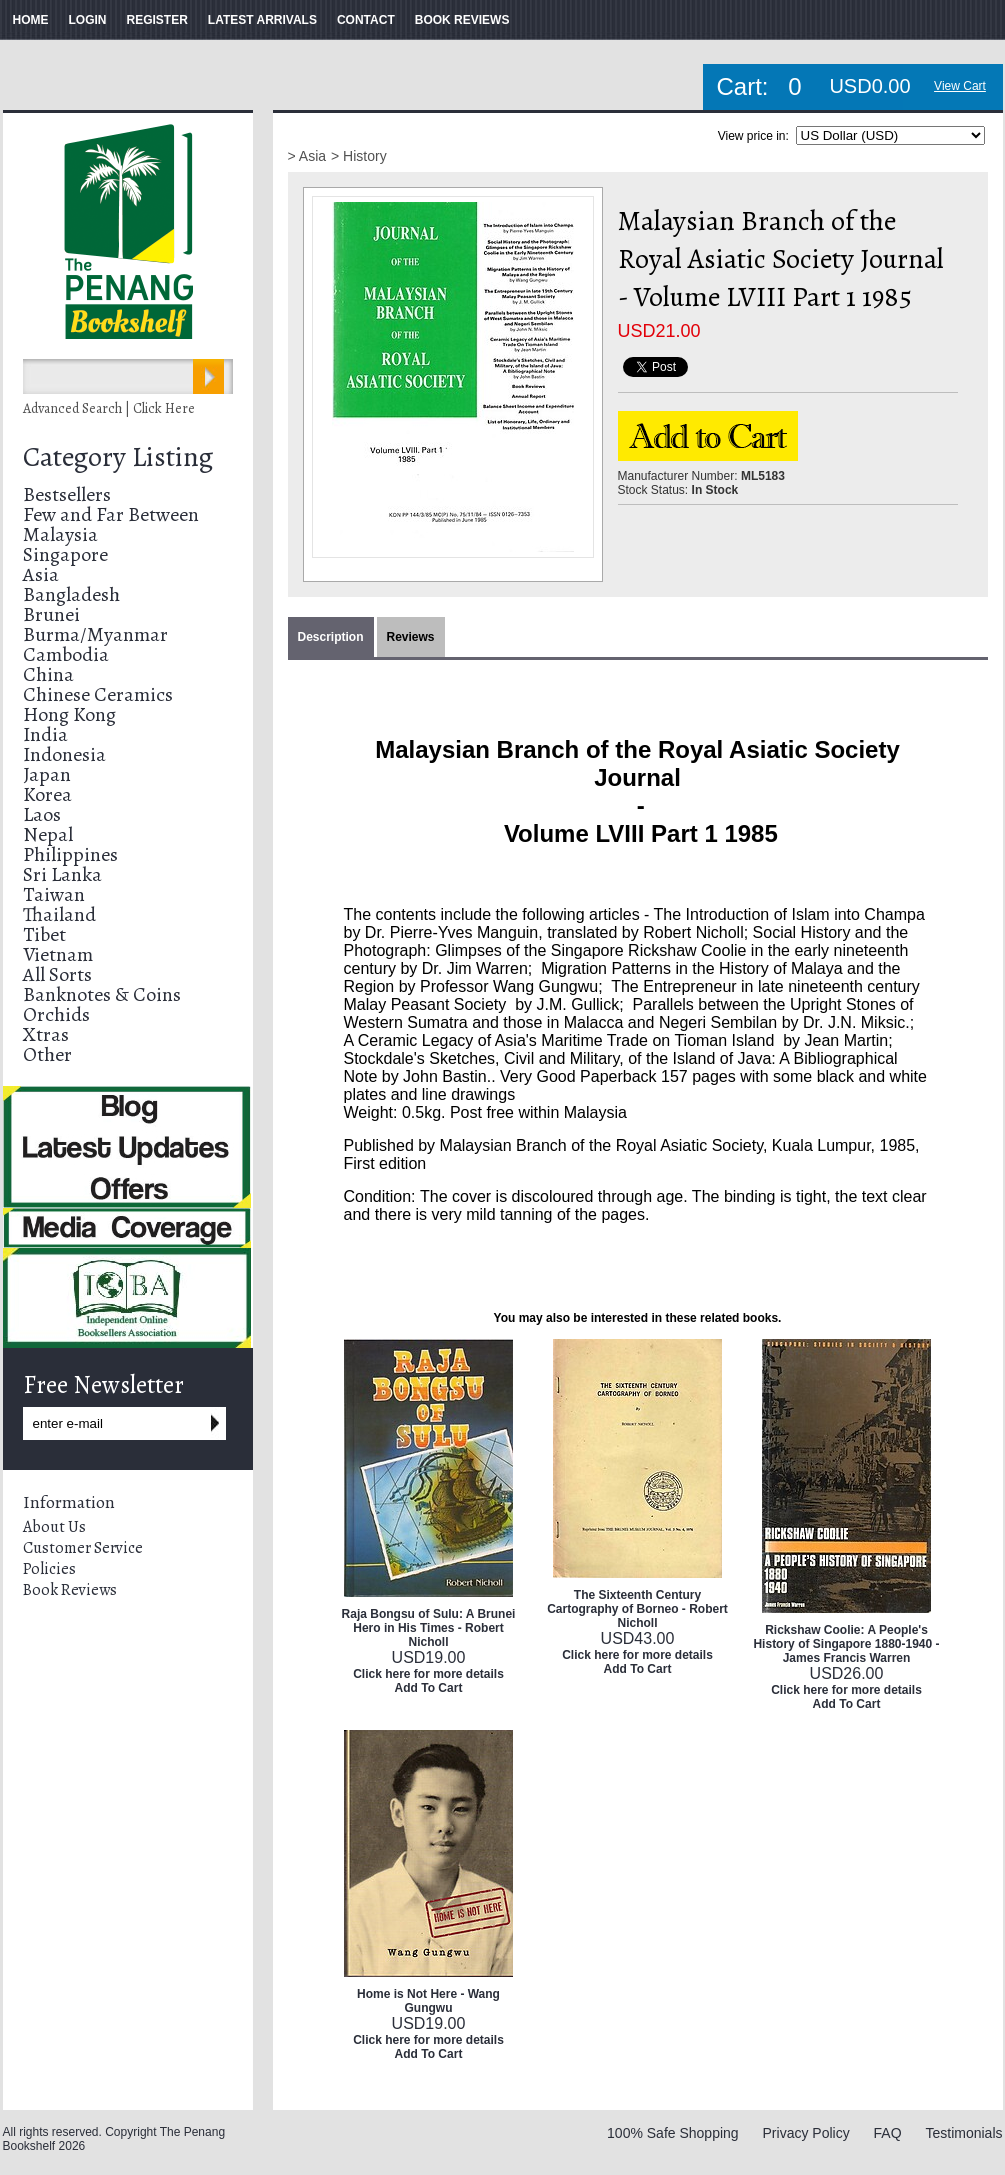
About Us (54, 1527)
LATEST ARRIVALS (262, 20)
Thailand (59, 914)
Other (47, 1054)
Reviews (411, 637)
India (45, 734)
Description (331, 637)
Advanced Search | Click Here (109, 408)
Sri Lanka (62, 874)
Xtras (46, 1034)
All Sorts (57, 974)
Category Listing (118, 457)
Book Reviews (70, 1590)
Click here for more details (428, 1674)
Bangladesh (71, 594)
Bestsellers (67, 494)
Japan (47, 774)
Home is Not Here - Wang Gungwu (428, 2001)
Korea (47, 794)
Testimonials (963, 2133)
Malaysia (60, 534)
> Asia (307, 156)
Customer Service (83, 1548)
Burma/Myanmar (95, 634)
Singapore (65, 554)
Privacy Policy (806, 2133)
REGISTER (157, 20)
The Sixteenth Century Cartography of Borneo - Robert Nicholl (637, 1609)
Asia (41, 574)
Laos (42, 814)
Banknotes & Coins (102, 994)
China (48, 674)
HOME (31, 20)
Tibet (44, 934)
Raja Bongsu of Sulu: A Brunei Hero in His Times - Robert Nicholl (429, 1628)
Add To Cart (429, 1688)
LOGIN (88, 20)
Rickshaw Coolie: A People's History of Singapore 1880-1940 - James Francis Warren (846, 1644)
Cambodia (66, 654)
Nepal (48, 834)
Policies (49, 1569)
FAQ (888, 2133)
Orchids (56, 1014)
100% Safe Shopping (673, 2133)
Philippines (70, 854)
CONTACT (366, 20)
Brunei (51, 614)
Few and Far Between (111, 514)
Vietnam (58, 954)
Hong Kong (69, 714)
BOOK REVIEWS (462, 20)
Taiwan (54, 894)
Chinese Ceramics (98, 694)
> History (359, 156)
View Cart (960, 86)
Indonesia (64, 754)
